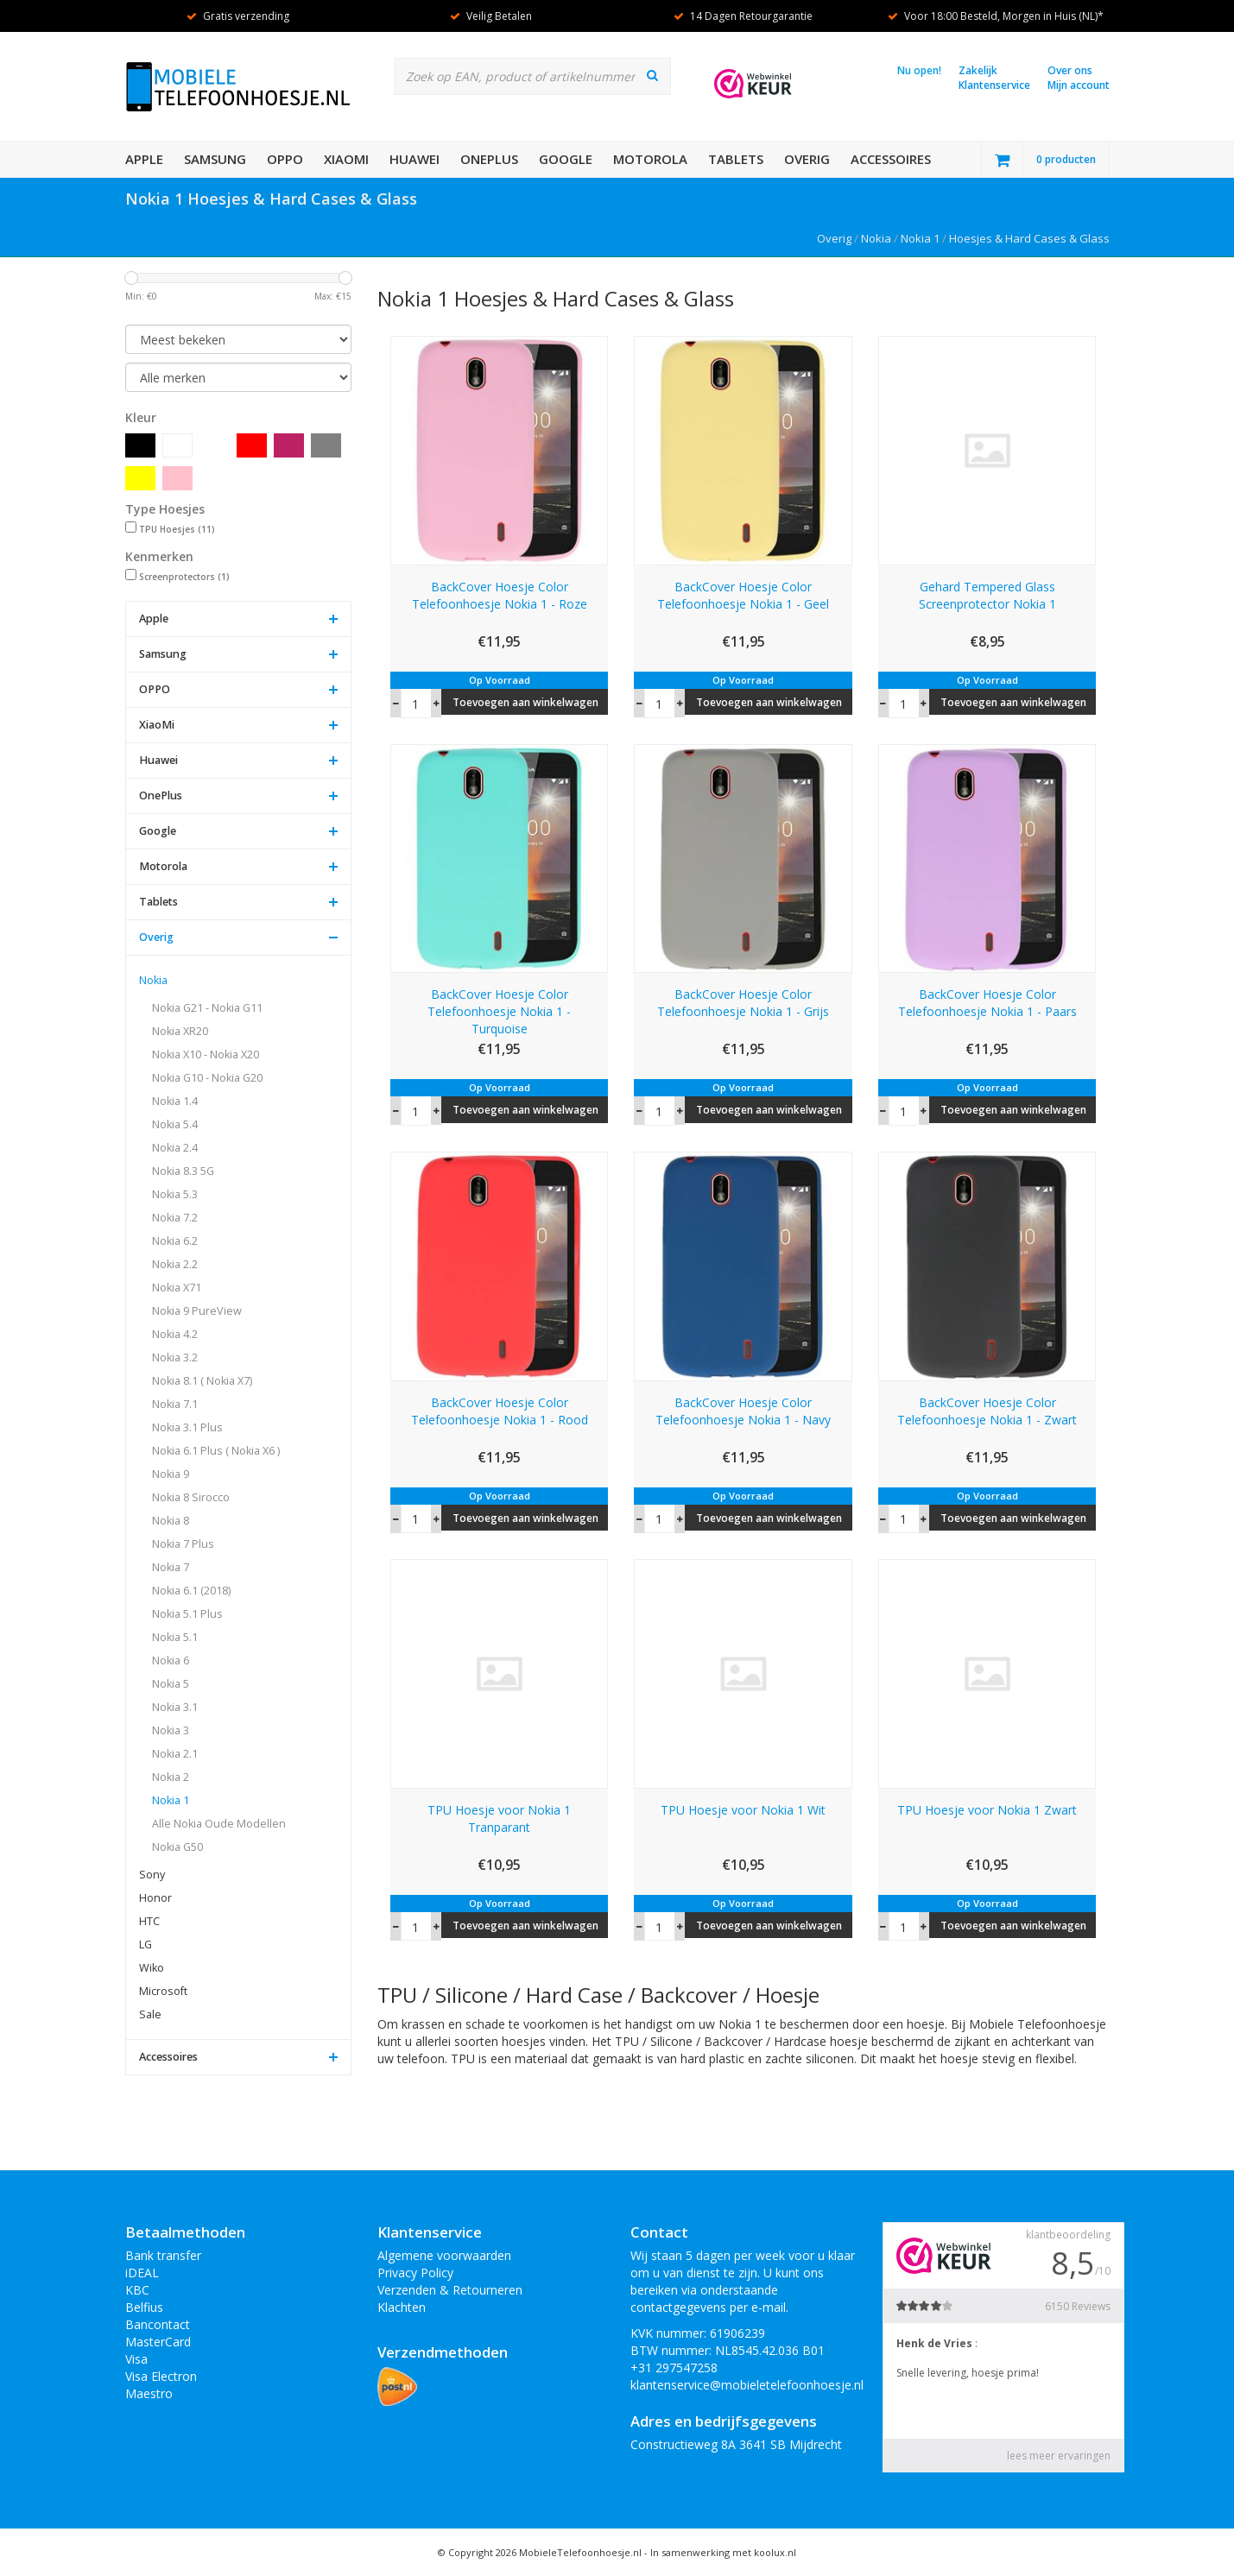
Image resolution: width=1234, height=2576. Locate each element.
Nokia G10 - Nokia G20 (207, 1077)
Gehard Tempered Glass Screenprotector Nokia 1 (987, 595)
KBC (137, 2290)
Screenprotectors (184, 577)
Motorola (650, 158)
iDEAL (142, 2272)
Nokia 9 (170, 1474)
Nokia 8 (170, 1520)
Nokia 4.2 (175, 1334)
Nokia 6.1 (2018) (191, 1590)
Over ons (1069, 70)
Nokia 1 (920, 238)
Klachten (401, 2307)
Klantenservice (994, 85)
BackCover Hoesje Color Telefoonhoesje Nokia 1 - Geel (743, 595)
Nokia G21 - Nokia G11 (207, 1008)
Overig (807, 158)
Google (565, 158)
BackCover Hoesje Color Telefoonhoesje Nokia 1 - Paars (987, 1003)
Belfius (144, 2307)
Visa (136, 2359)
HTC (149, 1921)
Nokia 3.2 (175, 1357)
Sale (150, 2014)
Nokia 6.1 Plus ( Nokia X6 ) (216, 1450)
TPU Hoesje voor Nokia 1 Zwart (987, 1810)
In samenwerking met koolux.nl (723, 2552)
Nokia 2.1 (175, 1753)
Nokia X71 (176, 1287)
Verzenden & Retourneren (449, 2290)
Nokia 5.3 (175, 1194)
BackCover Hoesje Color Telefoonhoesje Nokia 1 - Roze (499, 595)
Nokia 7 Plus (183, 1544)
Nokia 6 (170, 1660)
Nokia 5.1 (175, 1637)
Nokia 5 (170, 1683)
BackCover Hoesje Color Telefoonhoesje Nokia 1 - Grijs (743, 1003)
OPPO (285, 158)
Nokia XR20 (180, 1031)
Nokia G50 (177, 1847)
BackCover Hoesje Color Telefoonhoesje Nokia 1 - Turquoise (499, 1011)
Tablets (735, 158)
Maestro (149, 2393)
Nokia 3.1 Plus (187, 1427)
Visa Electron (161, 2376)
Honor (155, 1898)
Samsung (215, 158)
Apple (144, 158)
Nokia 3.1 (175, 1707)
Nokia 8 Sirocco (191, 1497)
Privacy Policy (415, 2272)
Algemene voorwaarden (444, 2255)
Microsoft (163, 1991)
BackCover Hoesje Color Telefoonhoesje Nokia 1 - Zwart (987, 1411)
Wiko (151, 1967)
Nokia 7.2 (175, 1217)
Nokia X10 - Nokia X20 (205, 1054)
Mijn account (1078, 85)
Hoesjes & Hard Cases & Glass (1029, 238)
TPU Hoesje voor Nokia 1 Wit (743, 1810)
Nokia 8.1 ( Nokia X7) (202, 1380)
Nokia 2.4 (175, 1147)
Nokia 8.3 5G (183, 1171)
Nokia (876, 238)
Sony (152, 1874)
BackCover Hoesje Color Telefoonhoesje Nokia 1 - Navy (743, 1411)
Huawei (414, 158)
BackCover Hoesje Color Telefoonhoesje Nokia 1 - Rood (499, 1411)
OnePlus (489, 158)
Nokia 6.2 (175, 1241)
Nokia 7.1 (175, 1404)
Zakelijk (978, 70)
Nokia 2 (170, 1777)
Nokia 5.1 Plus (187, 1614)
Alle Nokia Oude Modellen (219, 1823)
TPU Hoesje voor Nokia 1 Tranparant (499, 1818)
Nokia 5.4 (175, 1124)
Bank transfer (163, 2255)
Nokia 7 (170, 1567)
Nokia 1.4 (175, 1101)
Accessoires (891, 158)
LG (145, 1944)
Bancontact (157, 2324)
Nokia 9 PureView (197, 1311)
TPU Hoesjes (177, 529)
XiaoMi (346, 158)
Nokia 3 (170, 1730)
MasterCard (158, 2341)
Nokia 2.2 (175, 1264)
